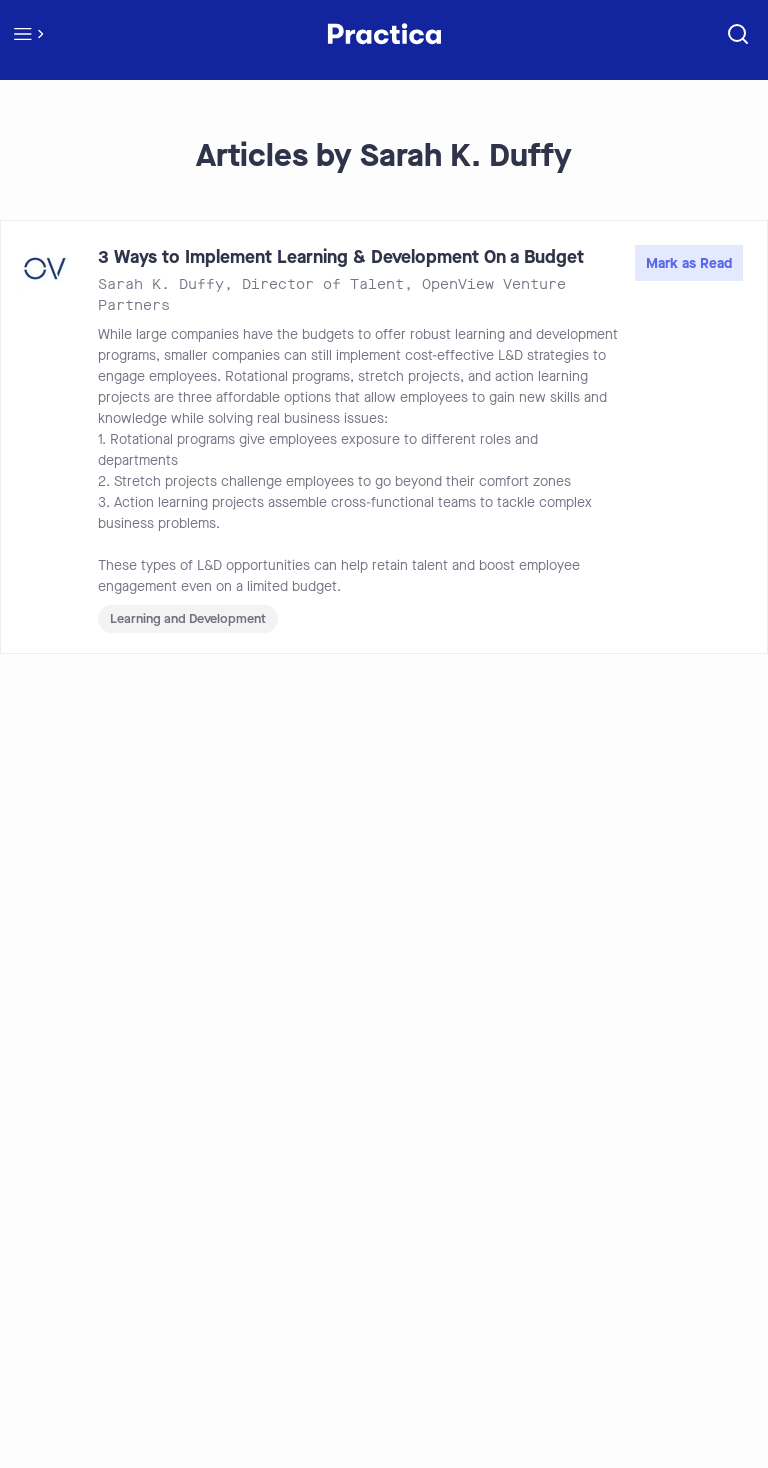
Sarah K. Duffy (161, 284)
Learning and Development (188, 618)
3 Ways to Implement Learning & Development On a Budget (341, 257)
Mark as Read (689, 263)
